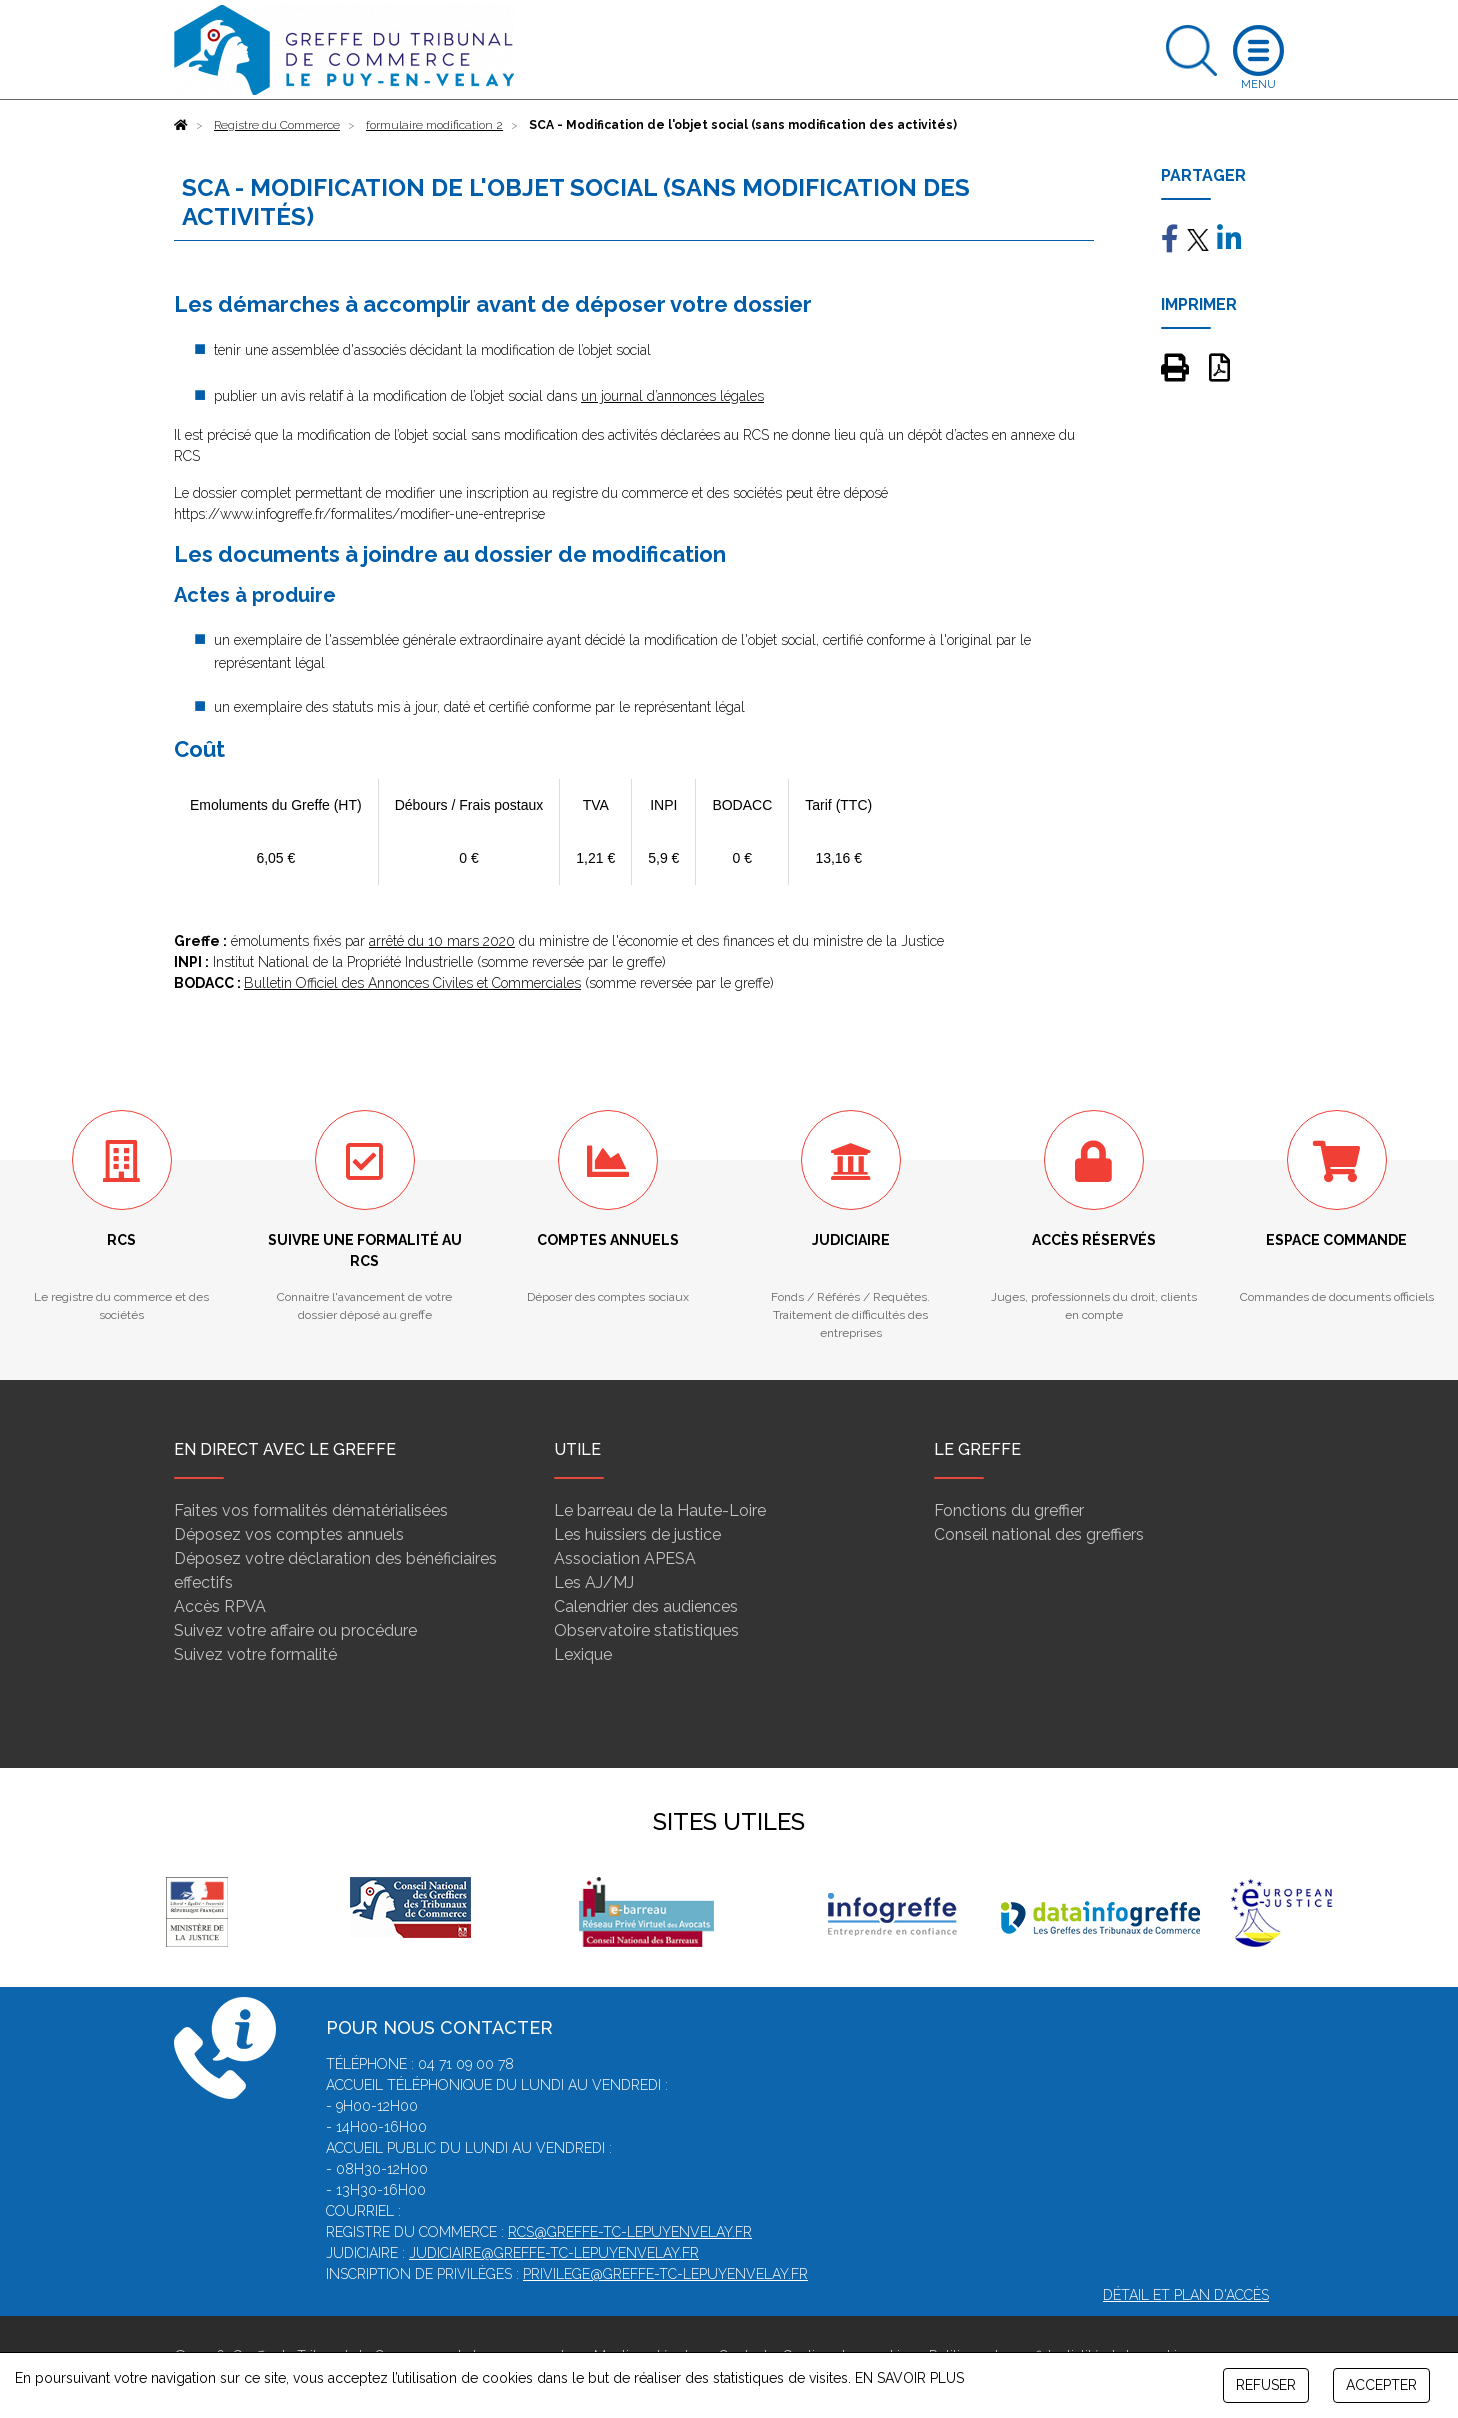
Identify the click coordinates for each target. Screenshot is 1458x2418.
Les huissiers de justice (637, 1534)
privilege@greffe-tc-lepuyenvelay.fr (665, 2274)
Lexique (583, 1654)
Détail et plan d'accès (1186, 2295)
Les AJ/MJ (594, 1582)
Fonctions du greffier (1009, 1510)
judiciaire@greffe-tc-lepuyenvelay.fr (554, 2253)
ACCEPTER (1381, 2385)
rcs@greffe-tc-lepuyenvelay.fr (630, 2232)
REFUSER (1266, 2385)
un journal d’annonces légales (672, 396)
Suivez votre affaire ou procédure (295, 1630)
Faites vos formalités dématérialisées (311, 1510)
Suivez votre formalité (255, 1654)
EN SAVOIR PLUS (909, 2378)
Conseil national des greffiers (1039, 1534)
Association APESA (625, 1558)
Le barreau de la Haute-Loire (660, 1510)
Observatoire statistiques (646, 1630)
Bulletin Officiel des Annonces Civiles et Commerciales (412, 983)
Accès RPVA (220, 1606)
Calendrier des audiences (646, 1606)
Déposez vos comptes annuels (289, 1534)
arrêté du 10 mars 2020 (442, 941)
